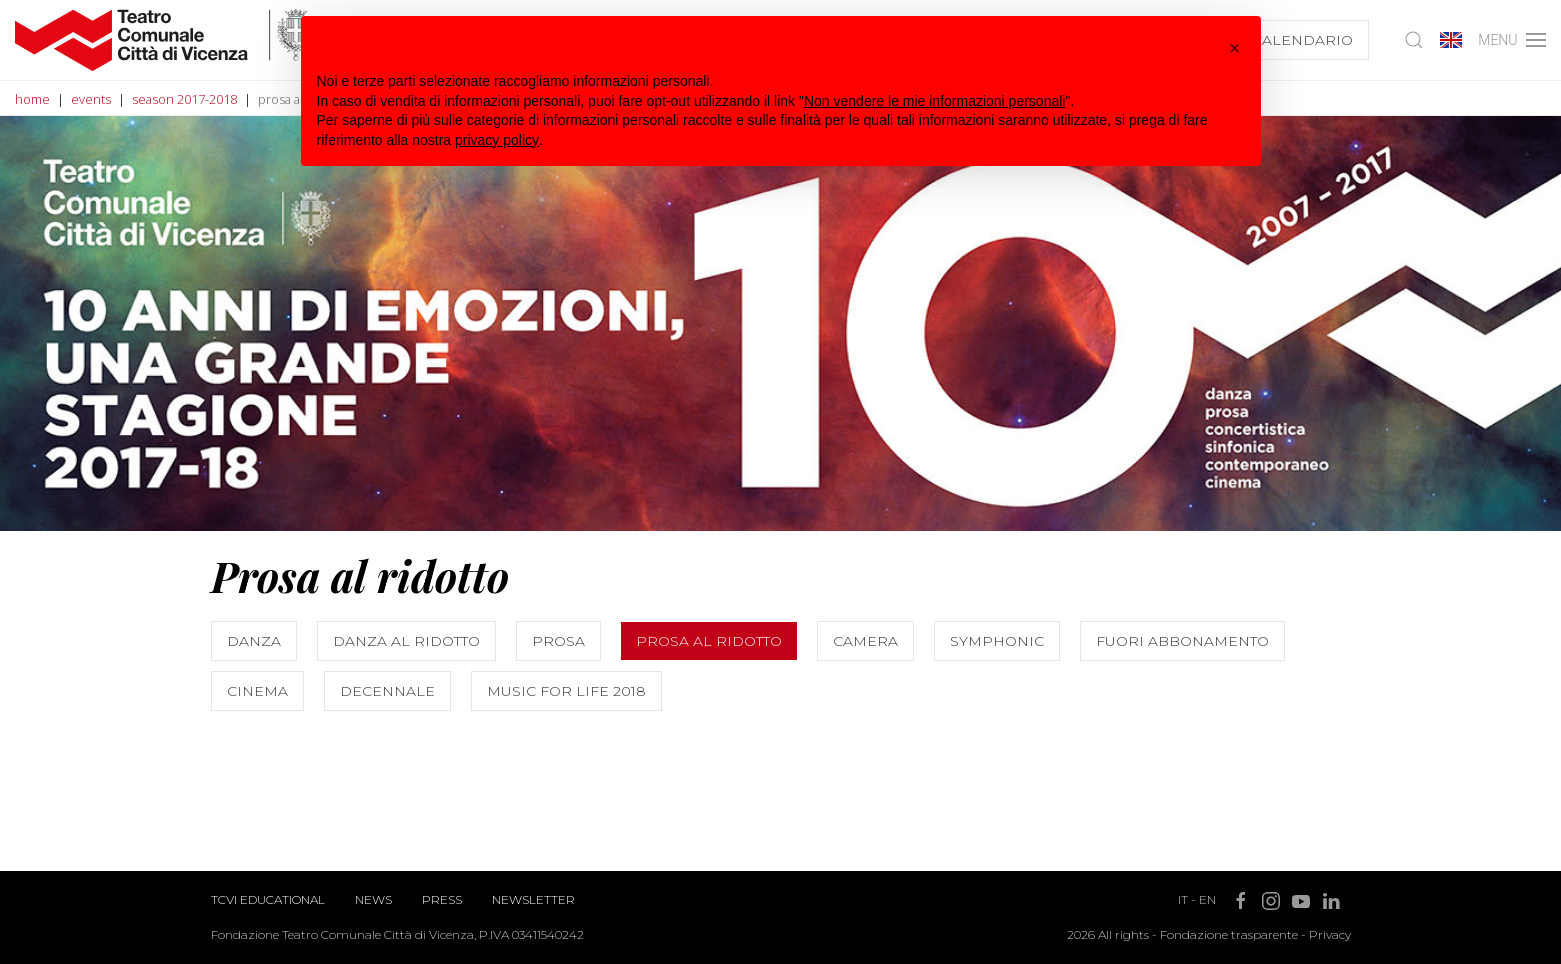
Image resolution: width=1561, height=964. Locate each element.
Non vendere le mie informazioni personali (934, 101)
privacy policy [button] (497, 140)
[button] (1235, 48)
